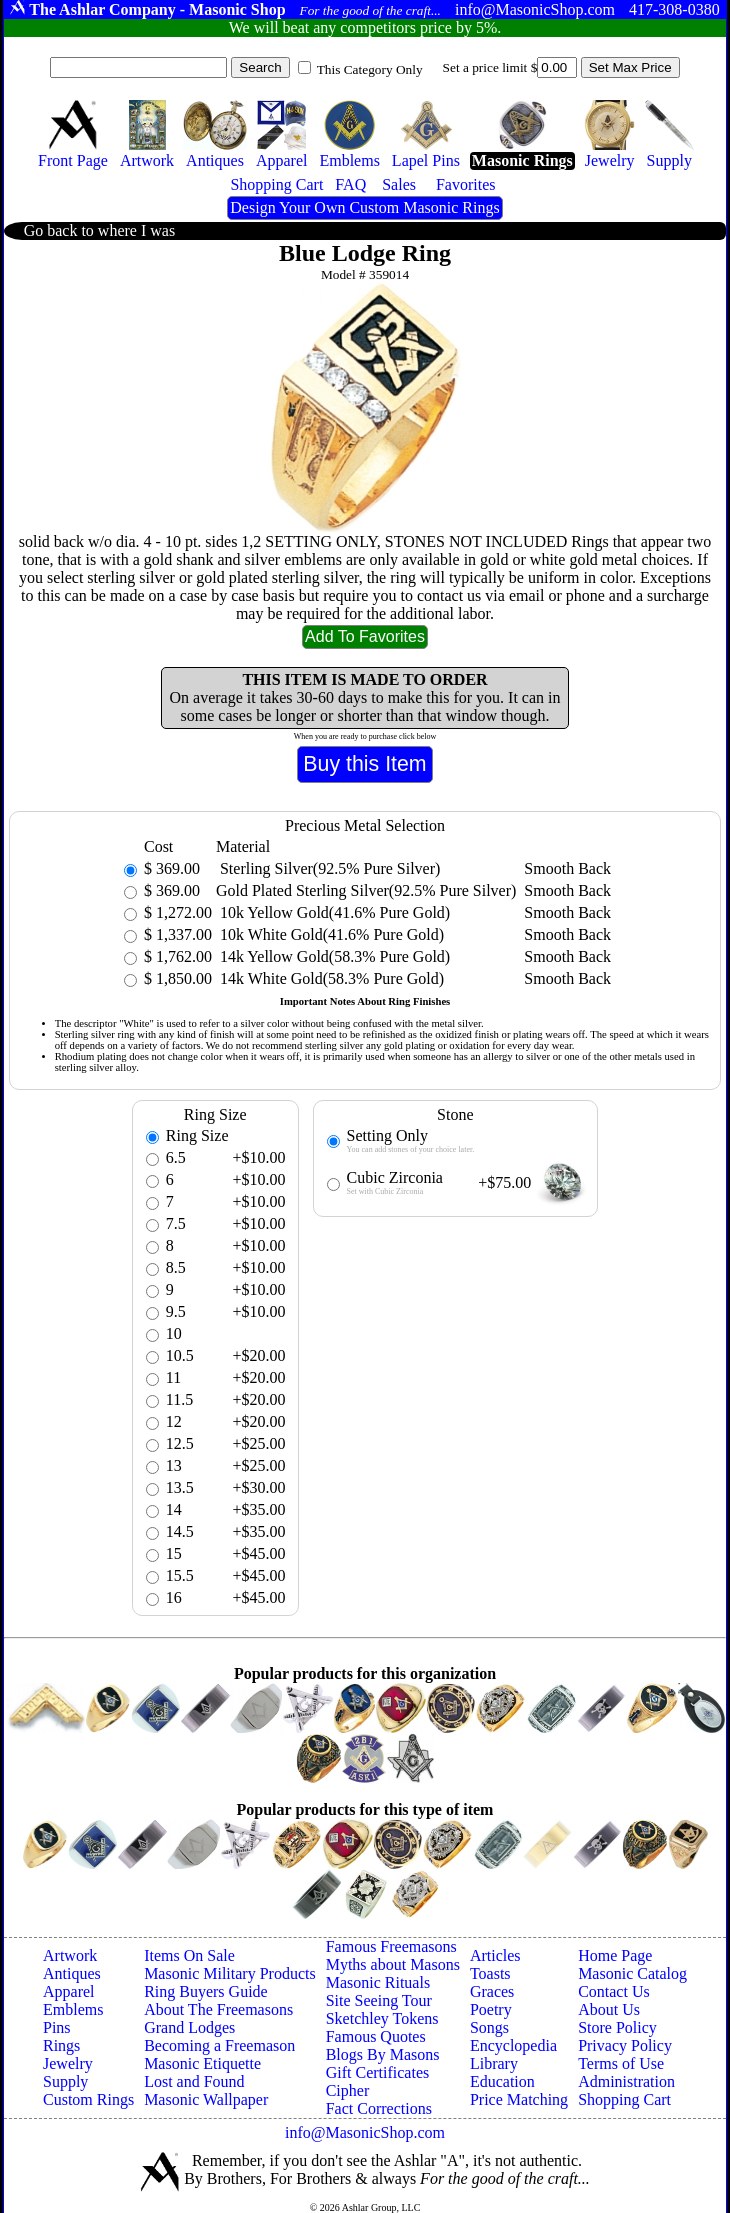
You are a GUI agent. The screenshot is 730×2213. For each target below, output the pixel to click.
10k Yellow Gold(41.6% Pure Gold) (333, 912)
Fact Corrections (379, 2108)
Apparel (69, 1991)
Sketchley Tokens (382, 2018)
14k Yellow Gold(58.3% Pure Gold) (333, 956)
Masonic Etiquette (202, 2063)
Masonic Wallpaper (206, 2099)
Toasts (490, 1973)
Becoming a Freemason (219, 2045)
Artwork (70, 1955)
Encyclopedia (513, 2045)
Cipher (348, 2090)
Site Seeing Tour (379, 2000)
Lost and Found (194, 2081)
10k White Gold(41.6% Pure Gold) (330, 934)
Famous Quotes (376, 2036)
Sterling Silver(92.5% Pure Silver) (328, 868)
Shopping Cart (624, 2099)
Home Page (615, 1955)
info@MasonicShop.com (365, 2132)
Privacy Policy (625, 2045)
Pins (57, 2027)
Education (502, 2081)
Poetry (491, 2009)
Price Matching (519, 2099)
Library (494, 2063)
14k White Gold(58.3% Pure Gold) (330, 978)
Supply (65, 2081)
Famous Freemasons (391, 1946)
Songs (489, 2027)
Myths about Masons (393, 1964)
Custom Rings (88, 2099)
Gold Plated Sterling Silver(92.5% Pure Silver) (366, 890)
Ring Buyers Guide (206, 1991)
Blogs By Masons (383, 2054)
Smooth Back (567, 868)
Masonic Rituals (378, 1982)
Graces (492, 1991)
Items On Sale (189, 1955)
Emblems (73, 2009)
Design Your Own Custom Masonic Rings (364, 207)
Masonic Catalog (632, 1973)
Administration (626, 2081)
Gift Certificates (378, 2072)
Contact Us (614, 1991)
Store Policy (617, 2027)
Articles (495, 1955)
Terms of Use (621, 2063)
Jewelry (68, 2063)
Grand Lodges (189, 2027)
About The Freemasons (218, 2009)
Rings (61, 2045)
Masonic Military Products (230, 1973)
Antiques (72, 1973)
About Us (609, 2009)
